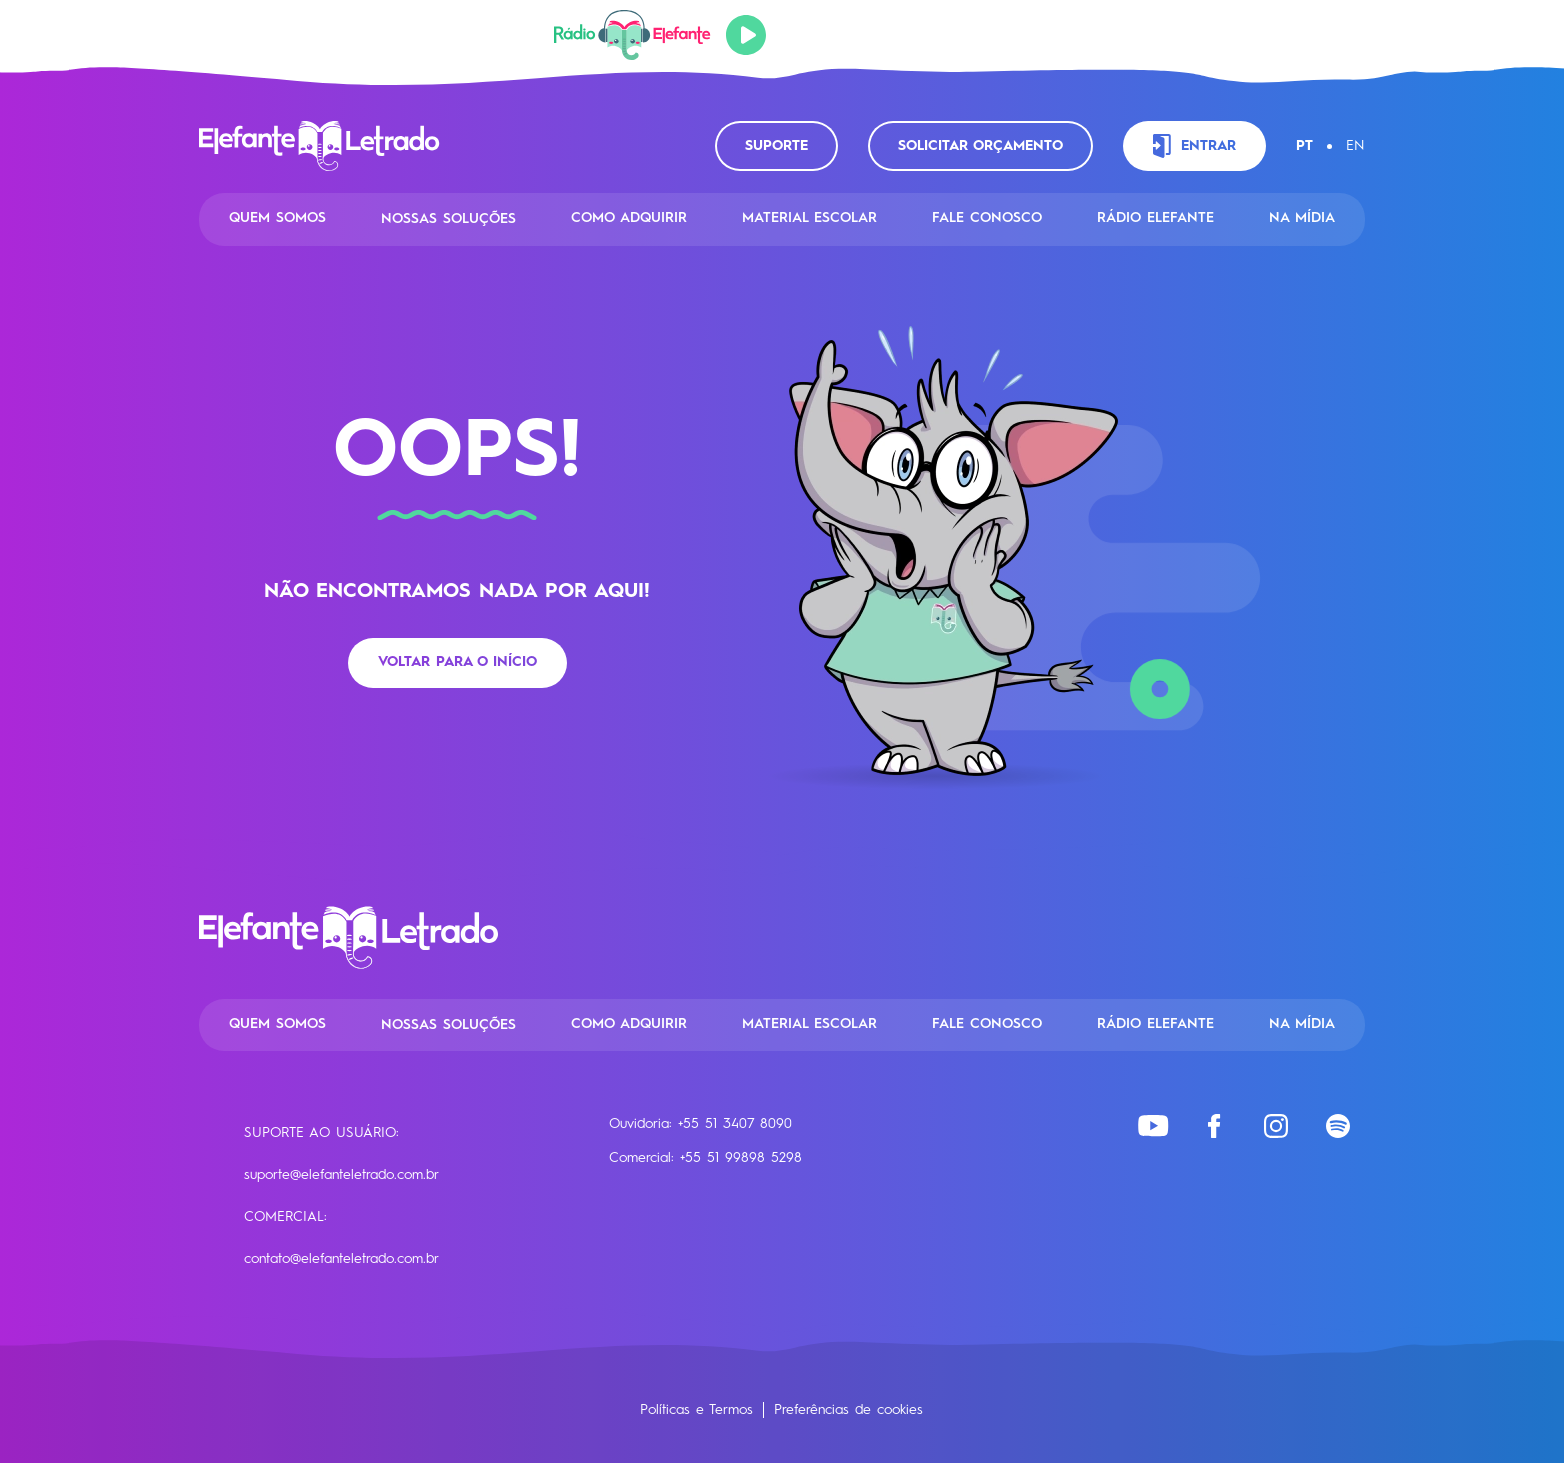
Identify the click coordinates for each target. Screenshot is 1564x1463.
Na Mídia (1302, 218)
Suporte (776, 146)
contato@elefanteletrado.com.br (341, 1259)
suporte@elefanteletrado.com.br (341, 1175)
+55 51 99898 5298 (741, 1158)
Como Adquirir (629, 218)
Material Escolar (809, 218)
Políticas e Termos (696, 1410)
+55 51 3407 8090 (735, 1124)
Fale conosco (987, 218)
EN (1355, 146)
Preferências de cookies (848, 1410)
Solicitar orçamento (980, 146)
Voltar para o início (457, 662)
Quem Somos (277, 218)
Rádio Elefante (1155, 218)
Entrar (1194, 146)
